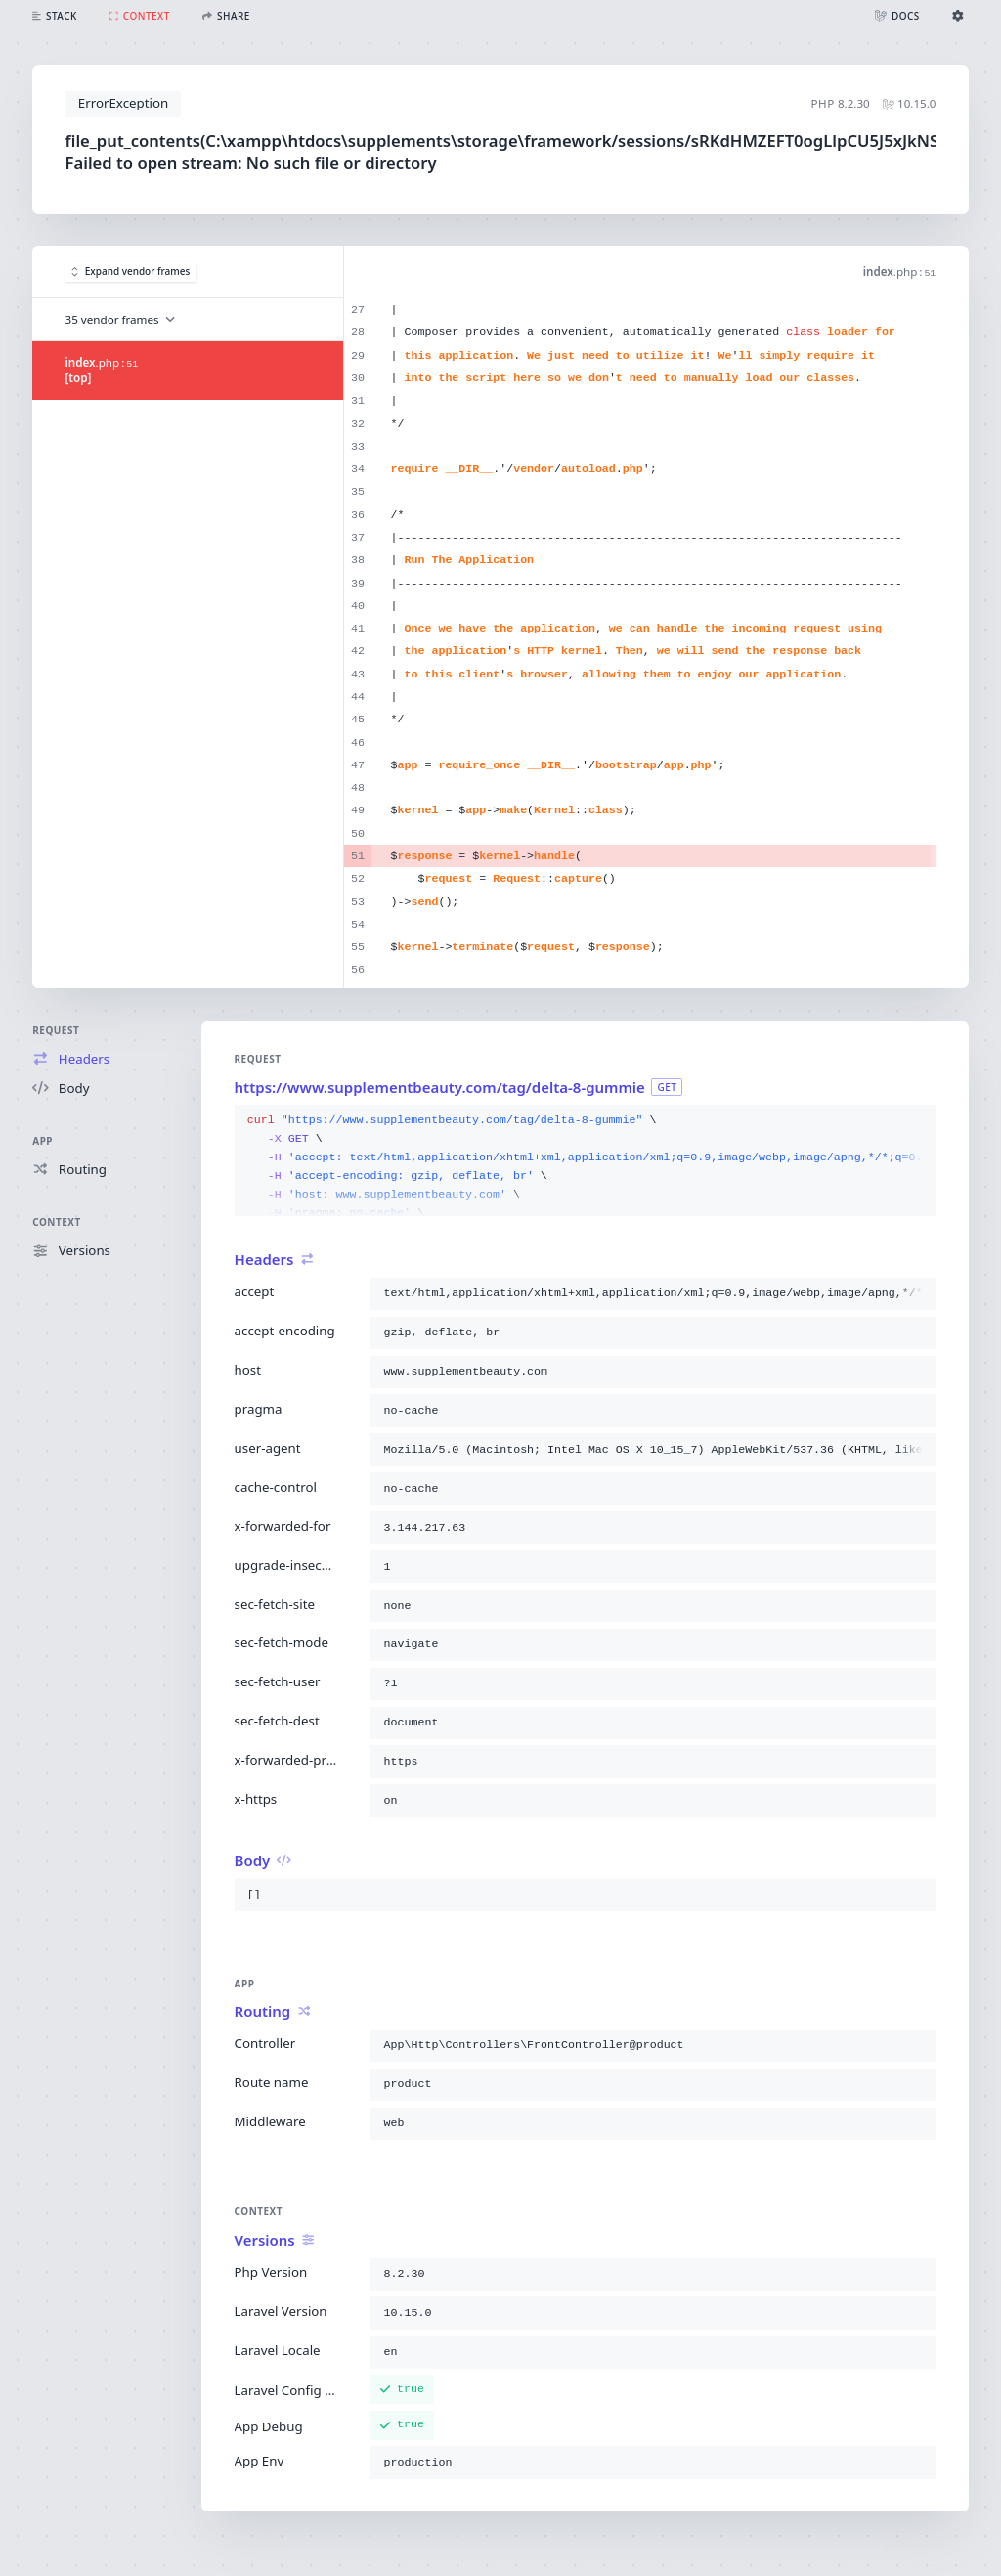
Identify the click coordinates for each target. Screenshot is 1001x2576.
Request (55, 1030)
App (42, 1141)
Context (56, 1222)
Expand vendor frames (130, 271)
